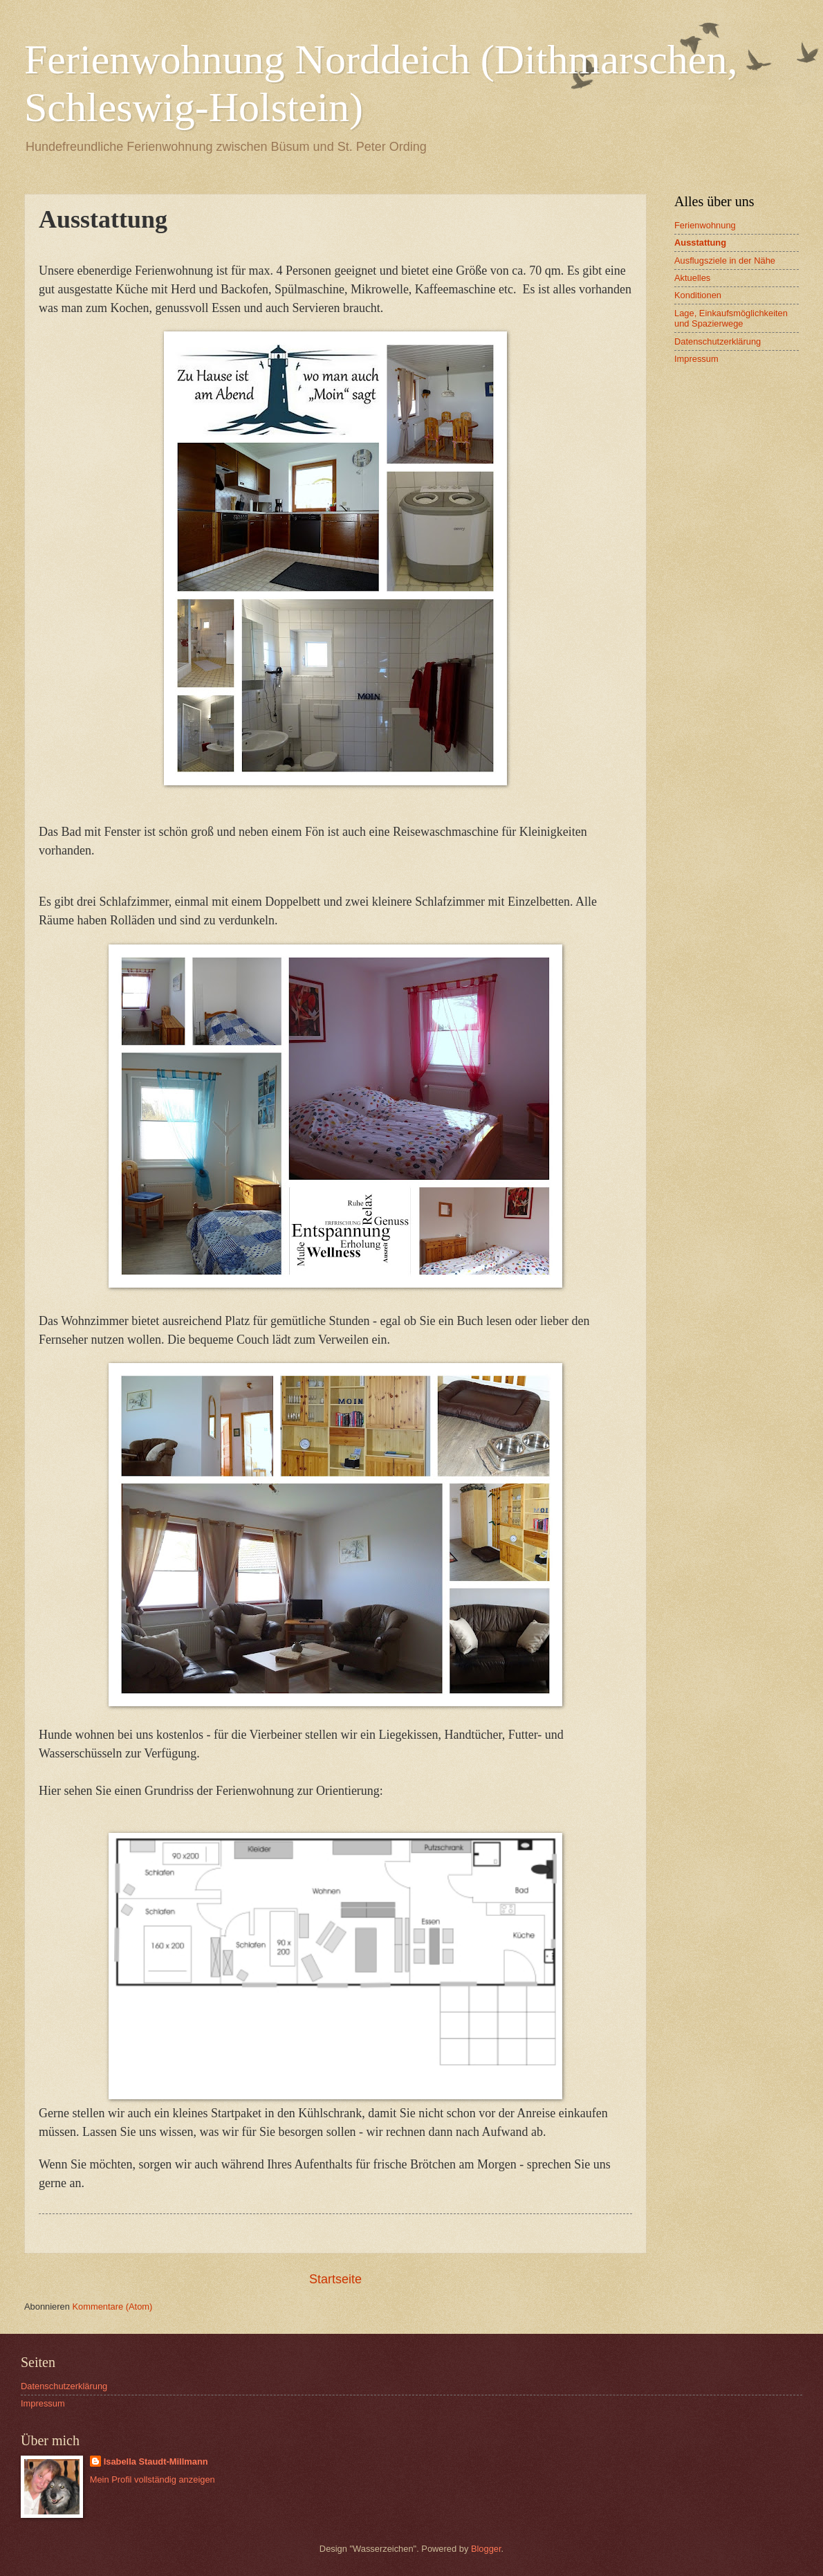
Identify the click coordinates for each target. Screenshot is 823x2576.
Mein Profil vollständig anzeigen (152, 2479)
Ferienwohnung (705, 225)
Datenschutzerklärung (717, 341)
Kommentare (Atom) (112, 2306)
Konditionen (697, 295)
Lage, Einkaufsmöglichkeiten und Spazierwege (731, 318)
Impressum (696, 359)
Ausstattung (700, 242)
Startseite (335, 2279)
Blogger (486, 2548)
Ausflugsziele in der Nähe (724, 260)
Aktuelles (692, 278)
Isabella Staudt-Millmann (156, 2461)
